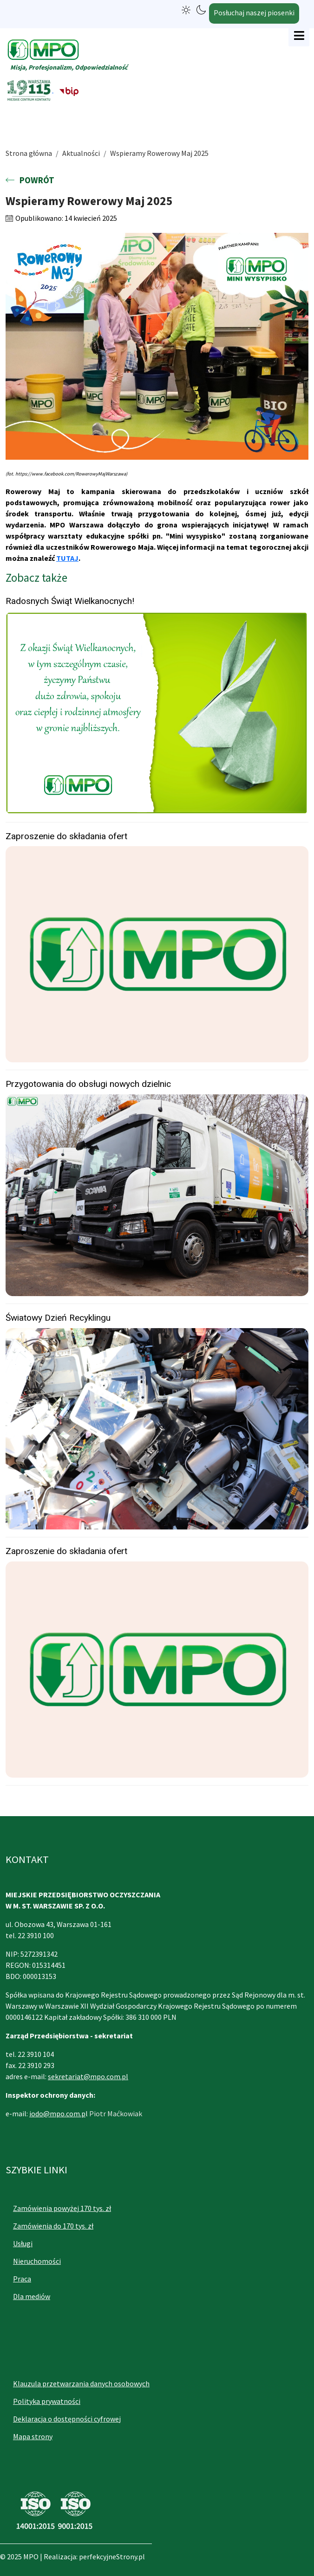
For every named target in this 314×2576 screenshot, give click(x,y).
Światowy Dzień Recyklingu (58, 1317)
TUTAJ (67, 558)
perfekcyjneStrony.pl (112, 2556)
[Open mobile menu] (298, 36)
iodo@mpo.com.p (57, 2113)
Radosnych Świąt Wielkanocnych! (70, 601)
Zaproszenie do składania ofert (66, 836)
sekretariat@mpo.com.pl (88, 2076)
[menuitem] (89, 2208)
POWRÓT (30, 180)
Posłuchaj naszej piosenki (254, 12)
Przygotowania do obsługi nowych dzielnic (88, 1084)
